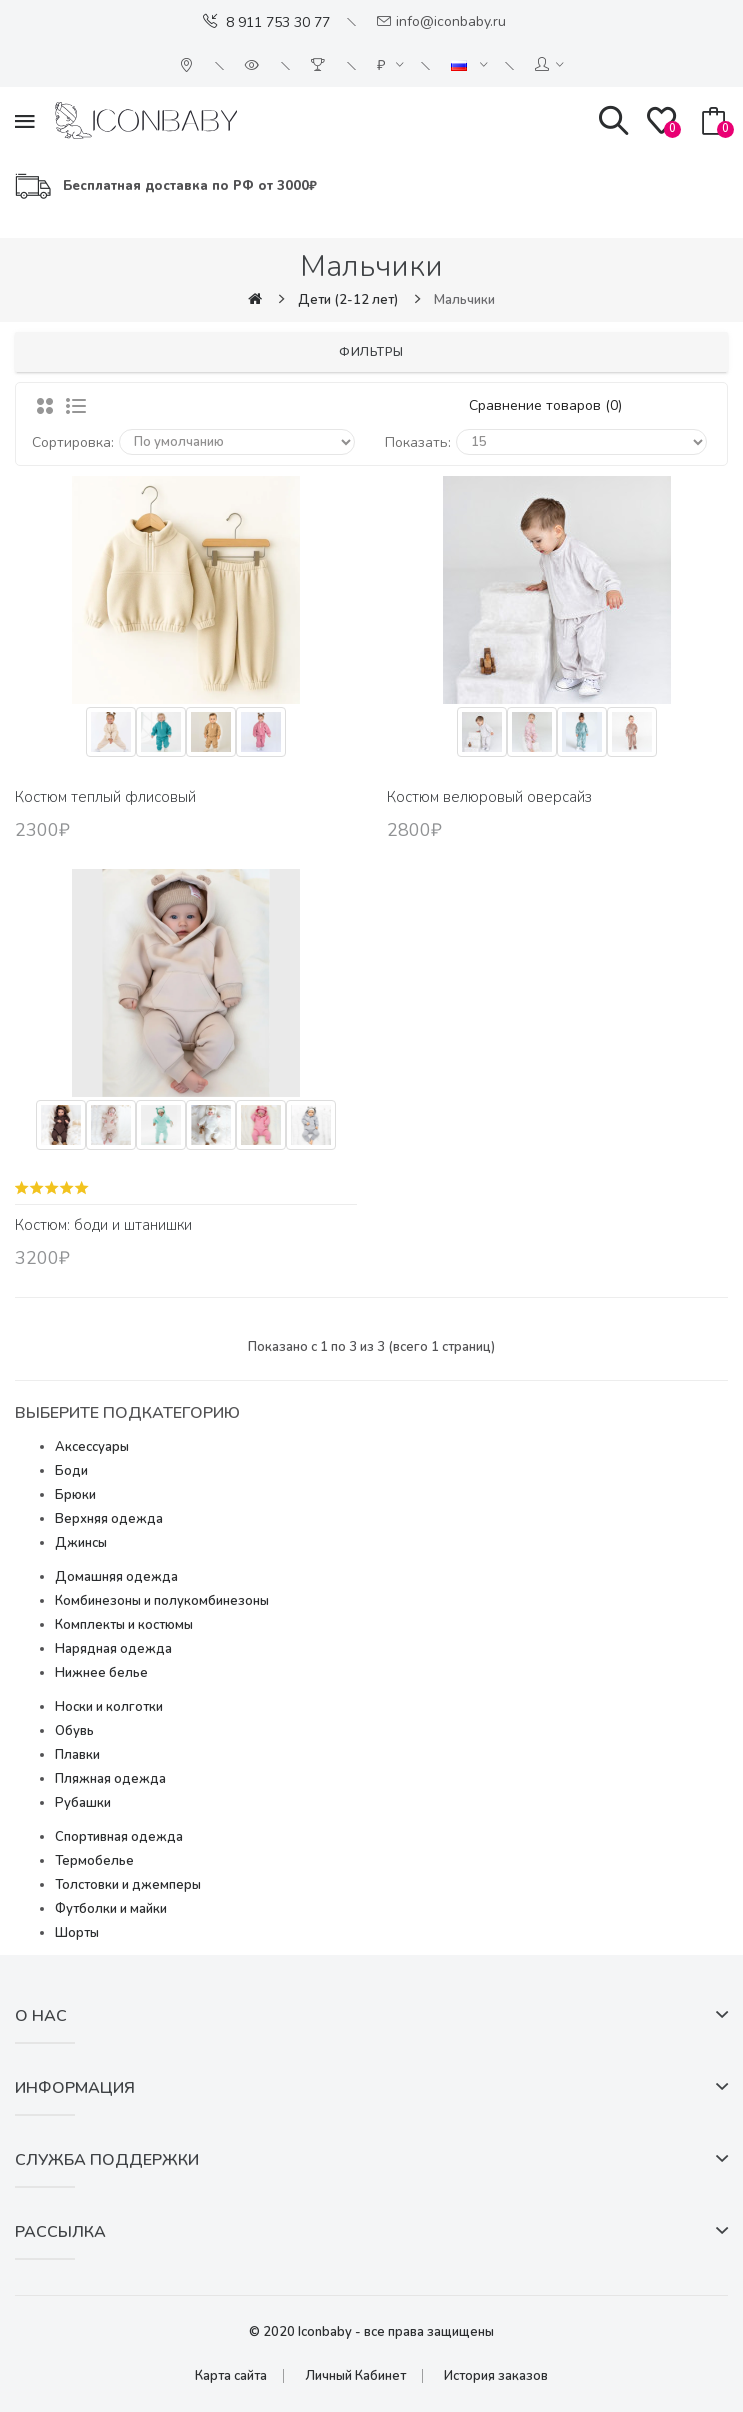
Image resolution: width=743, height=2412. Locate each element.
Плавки (77, 1755)
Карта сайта (231, 2376)
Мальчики (464, 300)
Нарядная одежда (113, 1649)
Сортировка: (73, 442)
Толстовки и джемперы (128, 1885)
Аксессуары (92, 1447)
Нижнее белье (101, 1673)
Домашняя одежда (116, 1577)
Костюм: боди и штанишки (103, 1225)
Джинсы (81, 1543)
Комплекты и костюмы (124, 1625)
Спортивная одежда (119, 1837)
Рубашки (83, 1803)
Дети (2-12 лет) (348, 300)
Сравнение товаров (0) (545, 405)
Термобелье (94, 1861)
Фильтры (371, 352)
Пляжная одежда (110, 1779)
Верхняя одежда (109, 1519)
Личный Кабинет (355, 2376)
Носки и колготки (109, 1707)
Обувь (74, 1731)
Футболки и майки (111, 1909)
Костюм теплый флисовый (105, 797)
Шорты (77, 1933)
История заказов (496, 2376)
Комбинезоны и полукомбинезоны (162, 1601)
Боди (71, 1471)
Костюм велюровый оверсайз (489, 797)
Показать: (418, 442)
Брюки (75, 1495)
